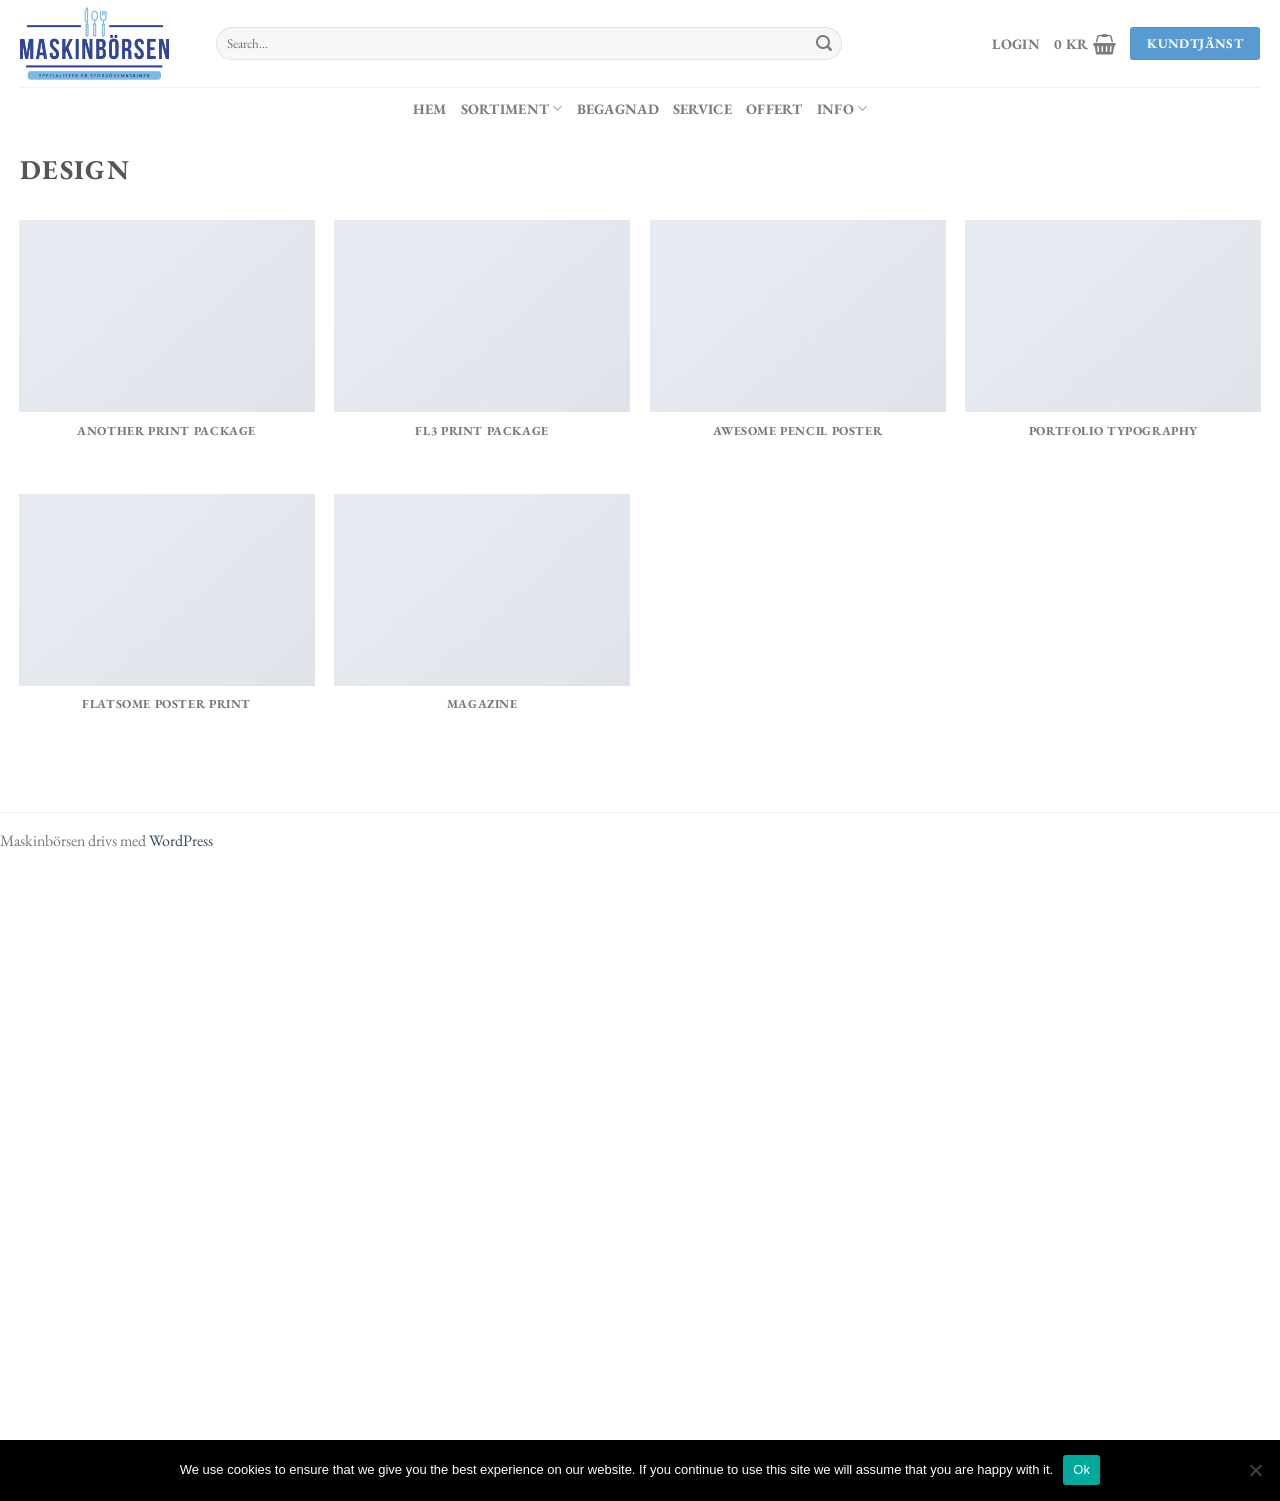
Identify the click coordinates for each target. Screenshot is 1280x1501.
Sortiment (512, 108)
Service (702, 108)
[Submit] (824, 44)
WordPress (181, 840)
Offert (774, 108)
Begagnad (618, 108)
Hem (430, 108)
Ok (1081, 1469)
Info (842, 108)
